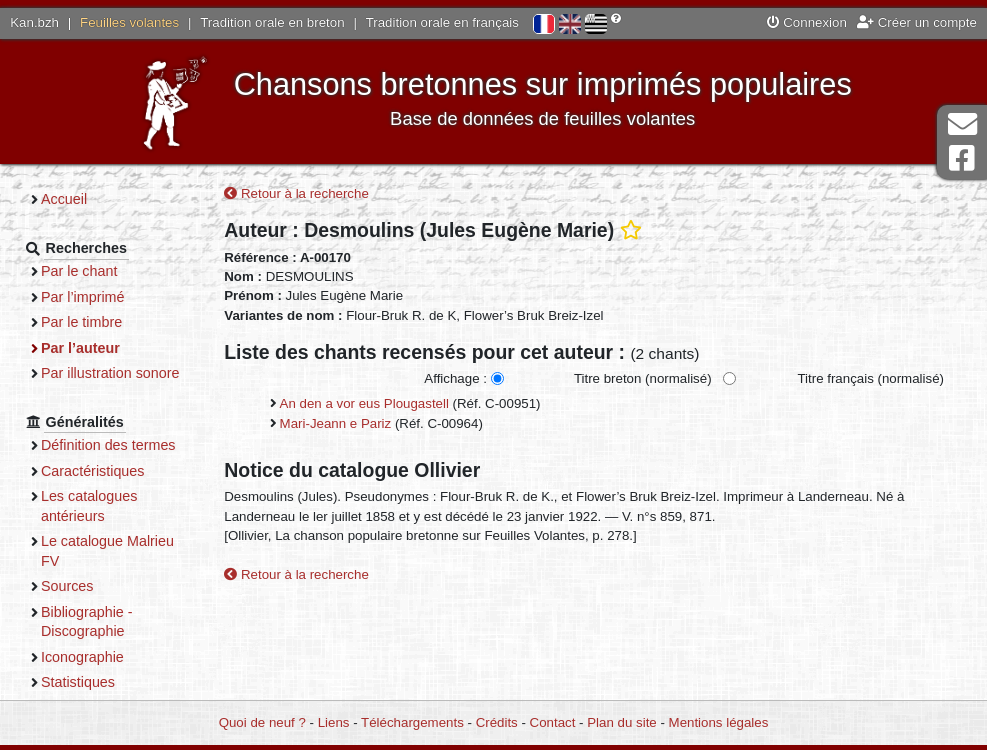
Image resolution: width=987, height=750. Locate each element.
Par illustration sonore (110, 373)
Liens (334, 722)
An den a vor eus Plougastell (364, 403)
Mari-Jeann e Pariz (336, 423)
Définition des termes (108, 445)
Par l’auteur (80, 348)
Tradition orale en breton (272, 22)
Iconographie (82, 657)
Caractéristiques (93, 471)
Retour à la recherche (296, 193)
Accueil (64, 199)
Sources (67, 586)
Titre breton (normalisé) (643, 378)
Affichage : (455, 378)
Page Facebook (962, 158)
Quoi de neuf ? (262, 722)
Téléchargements (412, 722)
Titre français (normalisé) (870, 378)
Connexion (807, 22)
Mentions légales (719, 722)
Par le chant (79, 271)
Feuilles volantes (129, 22)
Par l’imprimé (83, 297)
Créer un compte (917, 22)
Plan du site (621, 722)
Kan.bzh (34, 22)
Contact (553, 722)
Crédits (497, 722)
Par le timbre (81, 322)
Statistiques (78, 682)
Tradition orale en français (442, 22)
